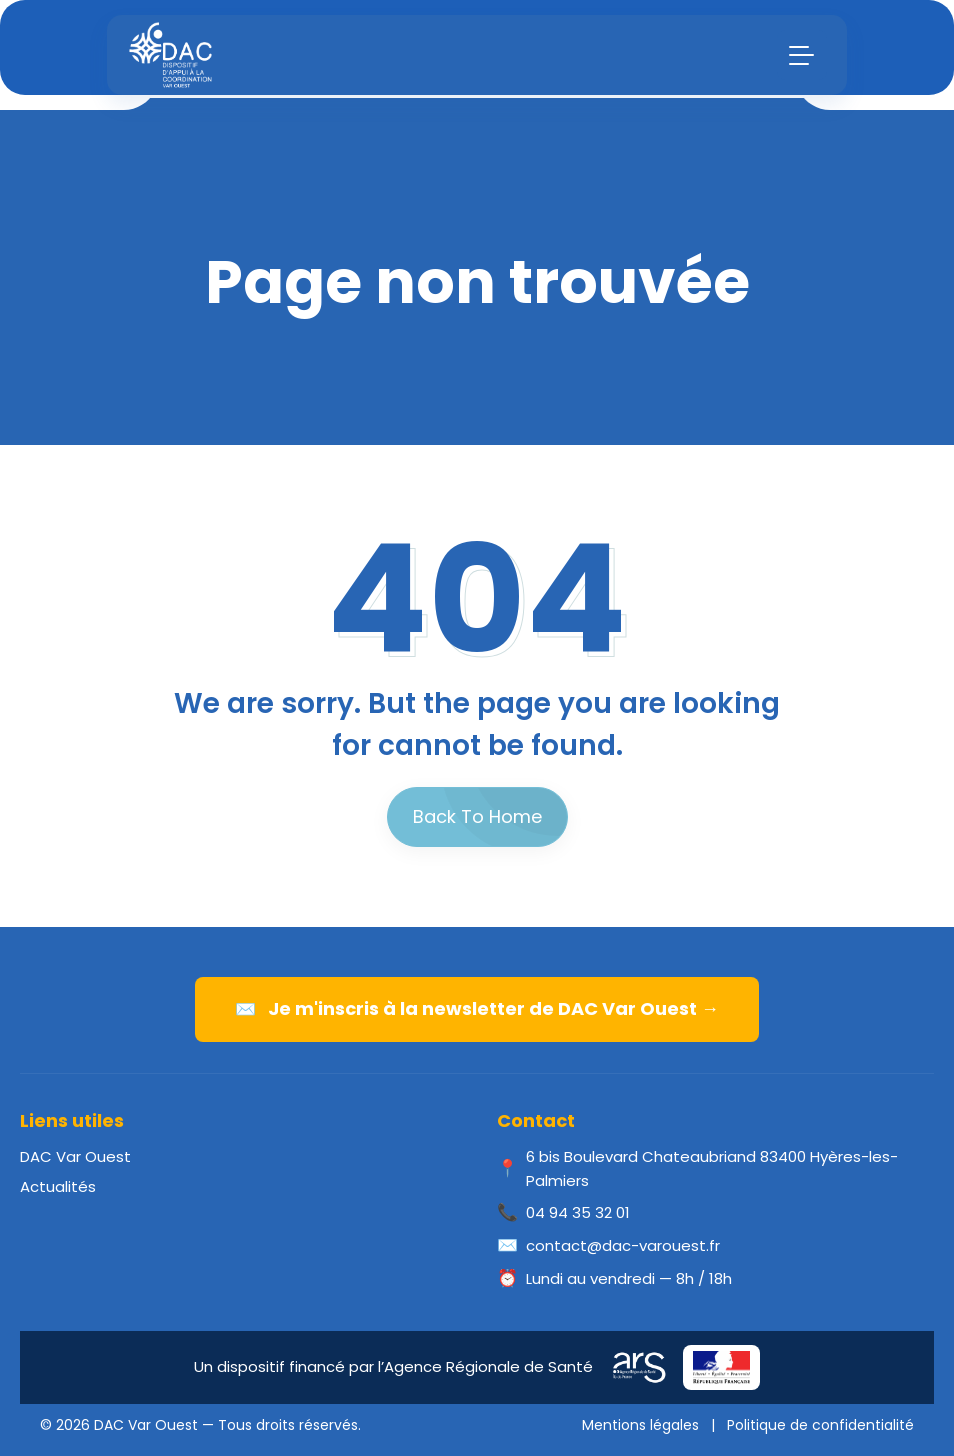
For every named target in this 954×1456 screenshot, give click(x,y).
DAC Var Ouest (75, 1156)
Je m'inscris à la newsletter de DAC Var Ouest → (477, 1008)
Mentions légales (640, 1425)
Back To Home (477, 816)
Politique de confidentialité (820, 1425)
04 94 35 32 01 (578, 1212)
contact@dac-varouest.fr (623, 1245)
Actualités (58, 1186)
